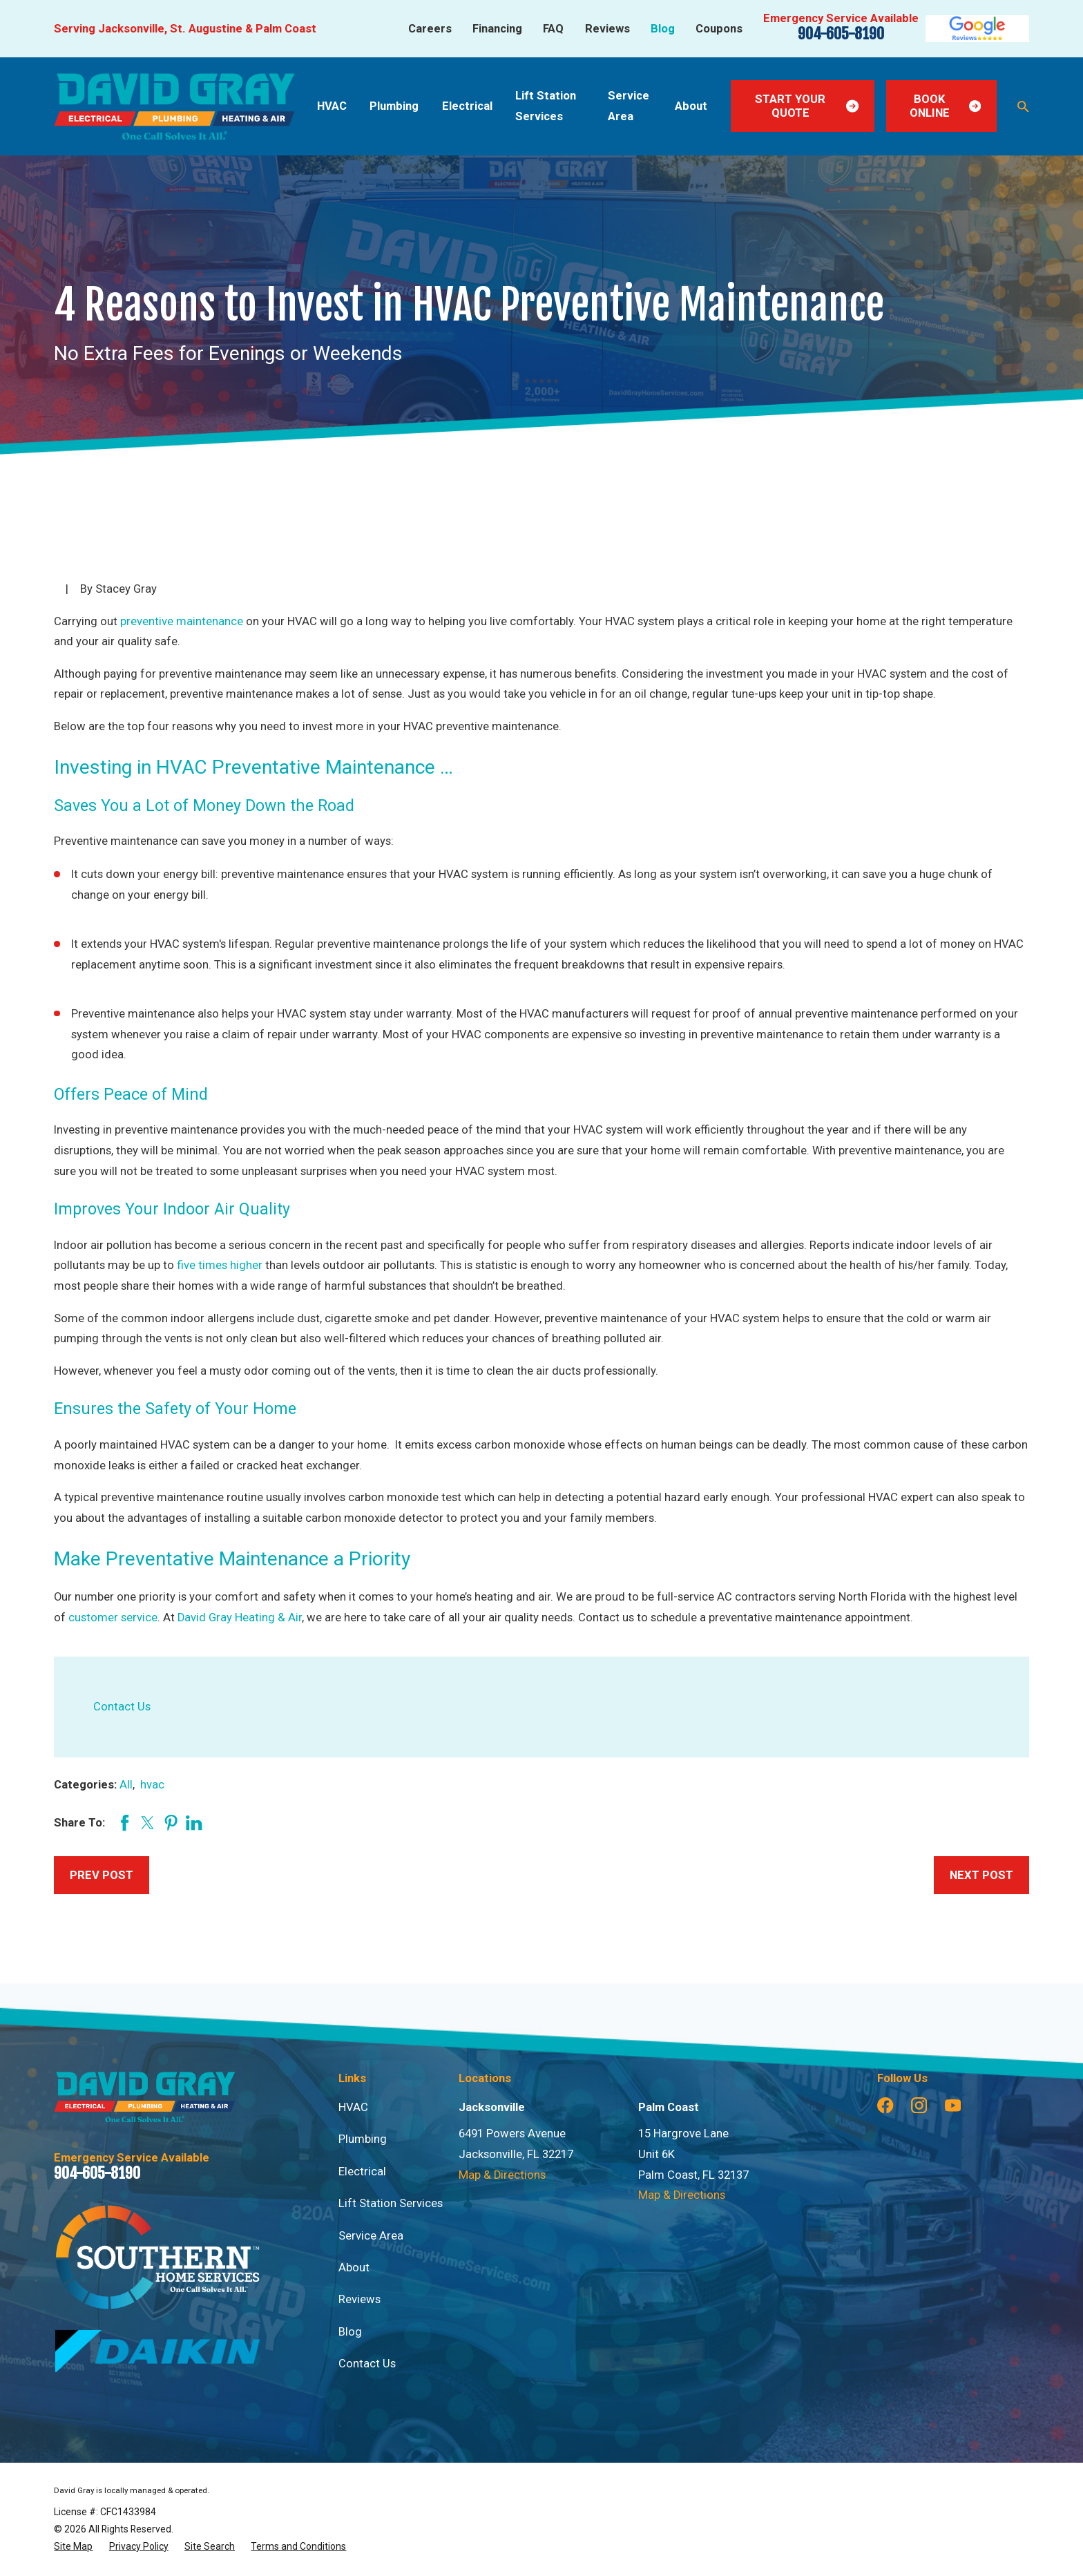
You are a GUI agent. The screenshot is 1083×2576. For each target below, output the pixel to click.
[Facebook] (885, 2105)
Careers (430, 28)
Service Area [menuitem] (628, 106)
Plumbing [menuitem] (394, 106)
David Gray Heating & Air (240, 1617)
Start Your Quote (807, 106)
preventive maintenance (181, 621)
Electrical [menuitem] (467, 106)
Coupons (719, 28)
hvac (152, 1784)
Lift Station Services (390, 2203)
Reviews (607, 28)
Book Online (945, 106)
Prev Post (101, 1875)
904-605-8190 (841, 34)
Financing (497, 28)
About (354, 2267)
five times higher (219, 1265)
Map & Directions (502, 2175)
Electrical (362, 2171)
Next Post (981, 1875)
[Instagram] (919, 2105)
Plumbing (362, 2139)
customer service (112, 1617)
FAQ (553, 28)
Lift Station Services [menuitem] (545, 106)
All (126, 1784)
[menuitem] (73, 2546)
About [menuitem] (691, 106)
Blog (663, 28)
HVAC (353, 2107)
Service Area (370, 2235)
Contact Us (122, 1706)
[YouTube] (953, 2105)
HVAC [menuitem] (332, 106)
